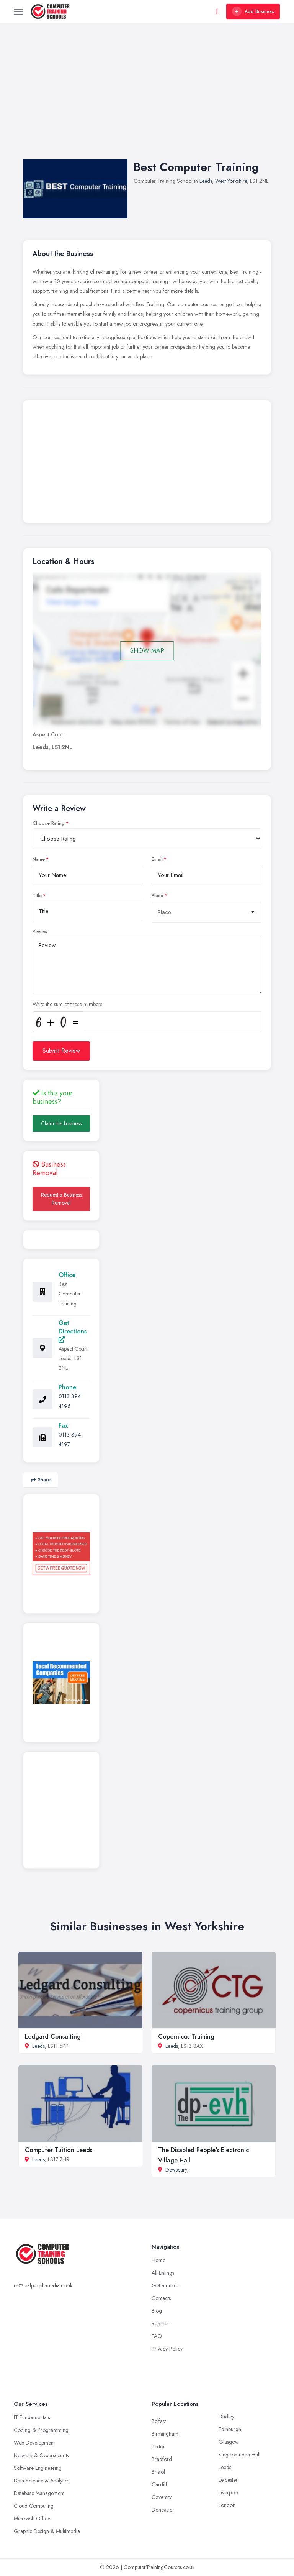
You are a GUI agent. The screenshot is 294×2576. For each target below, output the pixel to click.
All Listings (163, 2273)
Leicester (228, 2480)
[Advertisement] (147, 99)
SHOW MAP (147, 650)
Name (39, 859)
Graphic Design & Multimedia (47, 2531)
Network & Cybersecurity (41, 2455)
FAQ (157, 2336)
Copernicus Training (186, 2036)
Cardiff (159, 2484)
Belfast (159, 2421)
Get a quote (165, 2285)
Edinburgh (230, 2429)
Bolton (159, 2446)
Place (157, 895)
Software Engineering (38, 2468)
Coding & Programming (41, 2430)
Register (160, 2323)
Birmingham (165, 2434)
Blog (157, 2311)
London (227, 2505)
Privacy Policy (167, 2349)
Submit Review (61, 1050)
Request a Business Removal (61, 1199)
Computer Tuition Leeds (58, 2150)
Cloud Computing (34, 2506)
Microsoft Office (32, 2518)
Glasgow (229, 2442)
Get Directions (73, 1330)
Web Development (34, 2442)
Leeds (205, 181)
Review (40, 931)
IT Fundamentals (32, 2417)
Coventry (162, 2497)
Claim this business (61, 1123)
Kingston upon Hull (239, 2454)
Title (37, 895)
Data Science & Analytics (41, 2480)
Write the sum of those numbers (67, 1004)
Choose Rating (49, 823)
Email (157, 859)
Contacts (161, 2298)
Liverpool (229, 2492)
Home (158, 2260)
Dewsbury (176, 2170)
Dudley (226, 2416)
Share (41, 1479)
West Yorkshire (231, 181)
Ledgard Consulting (53, 2036)
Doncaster (163, 2510)
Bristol (158, 2472)
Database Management (39, 2493)
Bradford (162, 2459)
